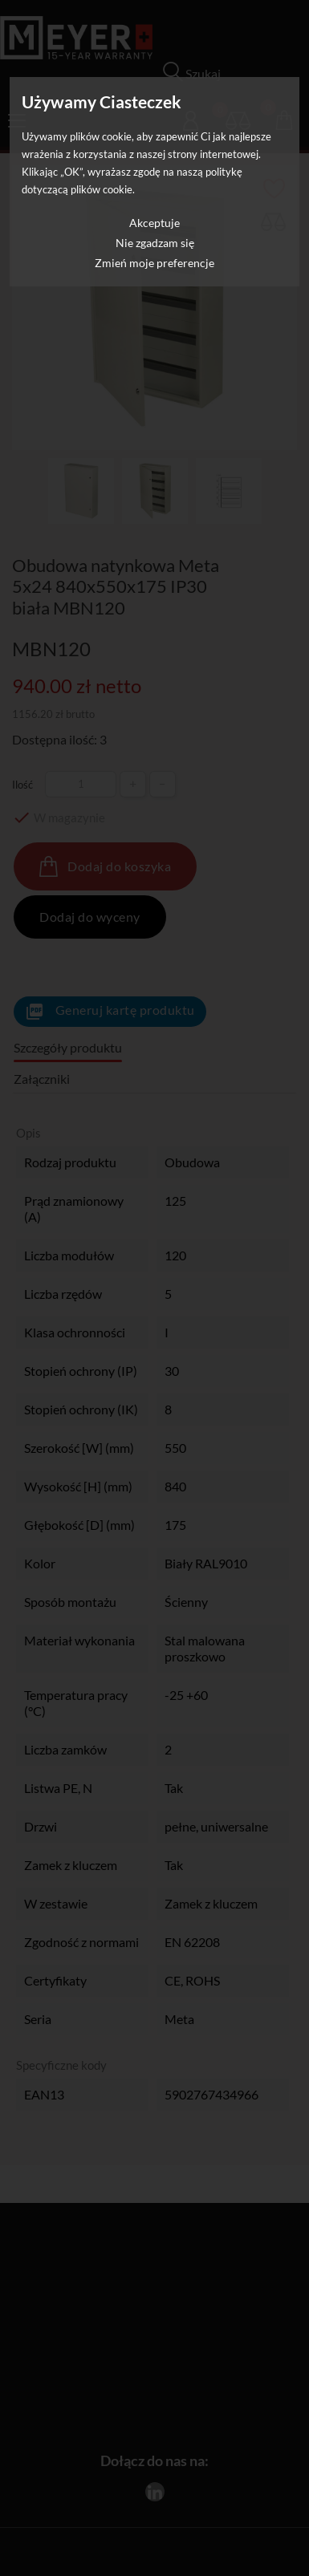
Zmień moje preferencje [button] (154, 263)
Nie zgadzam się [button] (155, 242)
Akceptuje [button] (154, 222)
